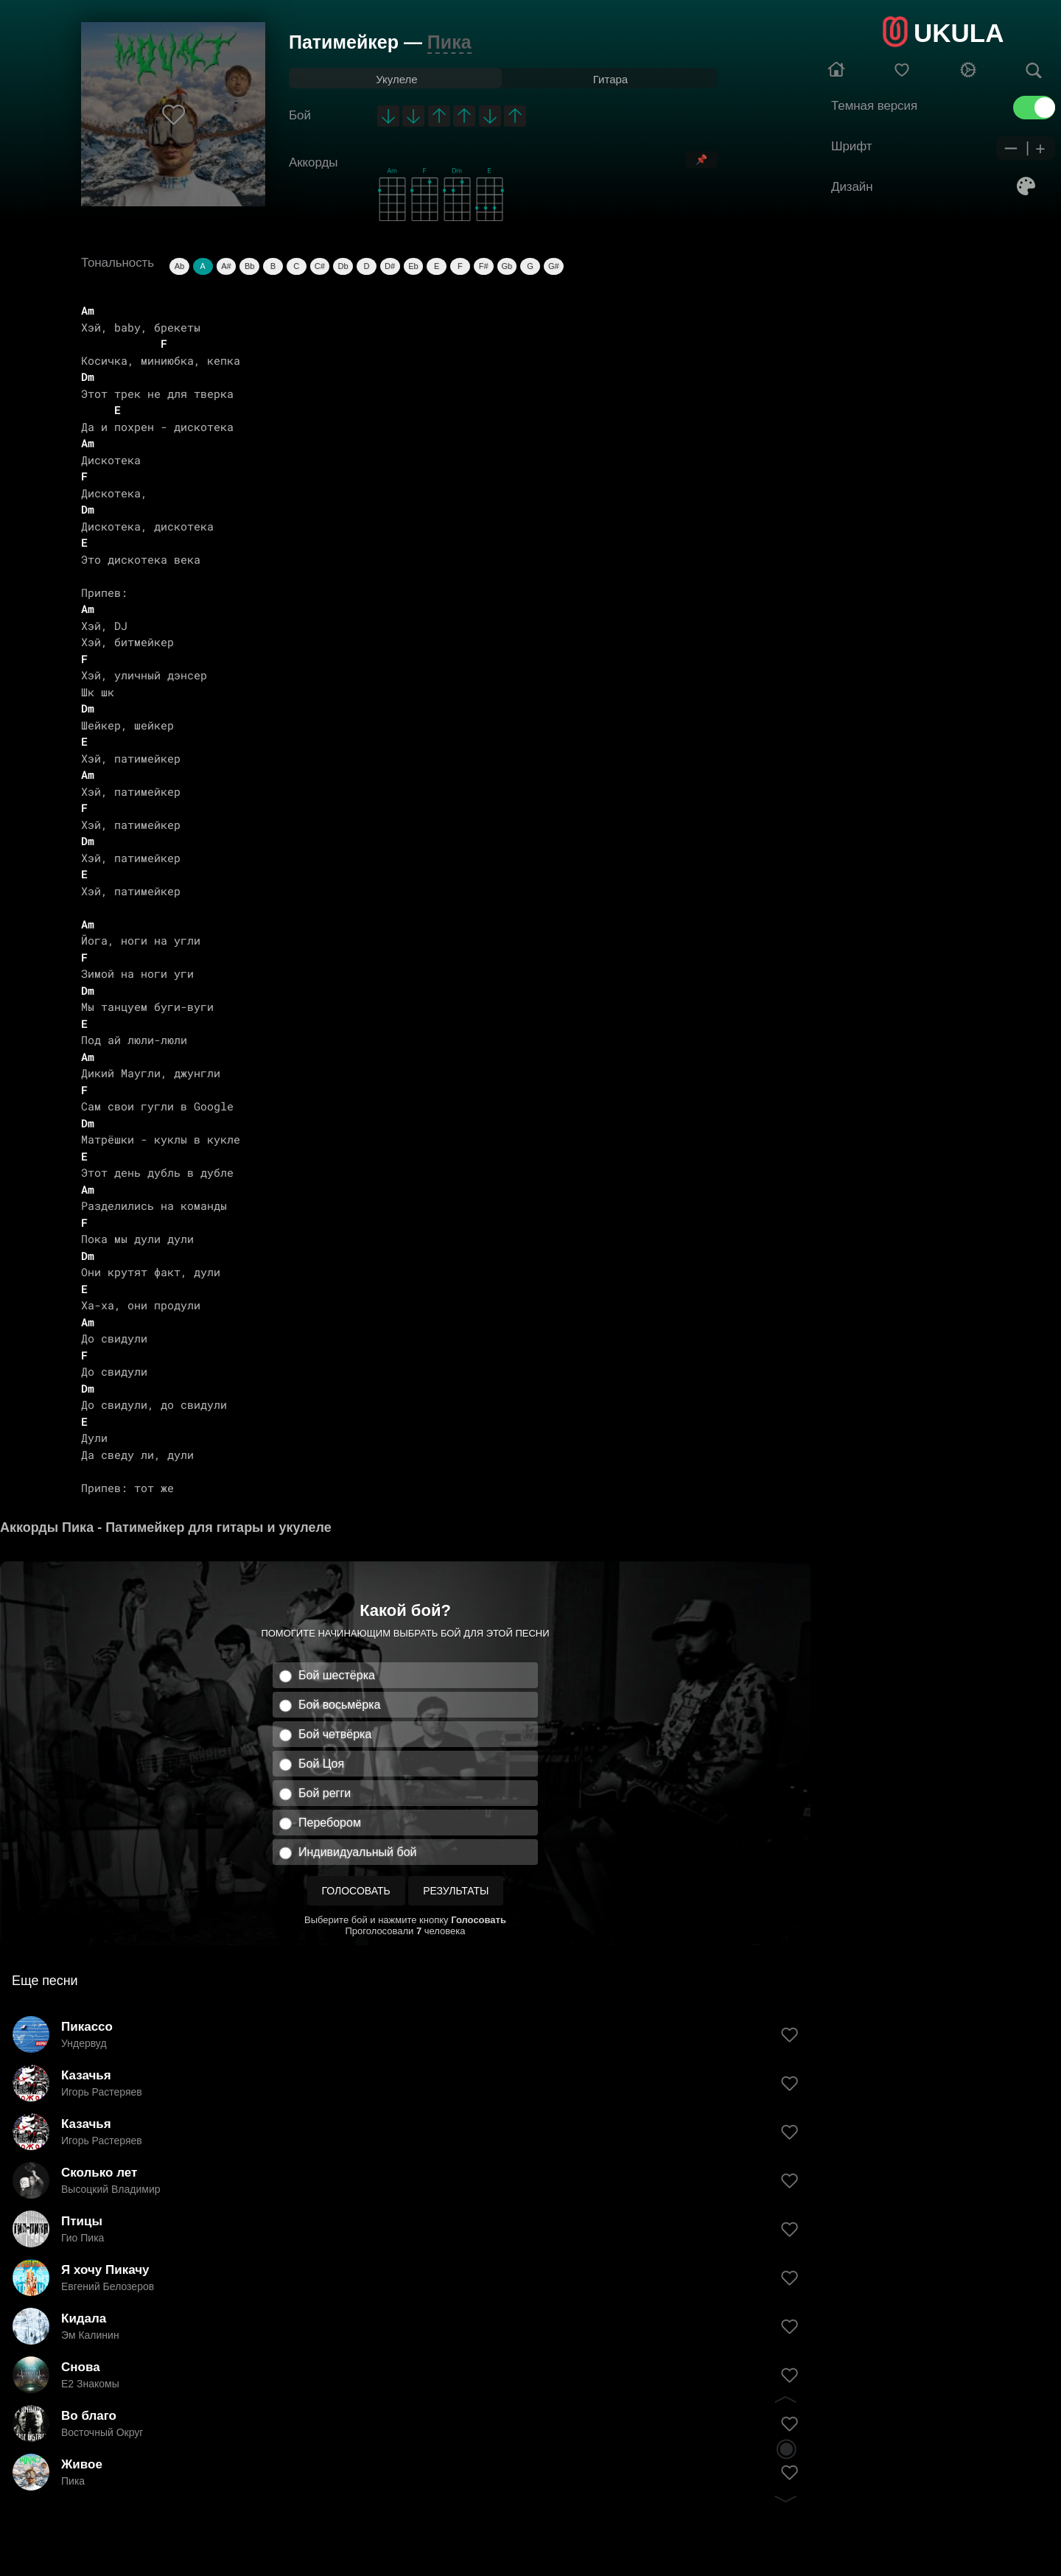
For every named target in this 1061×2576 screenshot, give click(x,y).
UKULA (959, 32)
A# (226, 266)
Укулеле (396, 79)
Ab (179, 266)
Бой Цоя (321, 1763)
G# (553, 266)
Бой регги (324, 1793)
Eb (413, 266)
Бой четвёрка (334, 1734)
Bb (249, 266)
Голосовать (356, 1891)
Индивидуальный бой (357, 1852)
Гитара (610, 79)
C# (320, 266)
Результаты (456, 1891)
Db (343, 266)
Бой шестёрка (336, 1675)
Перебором (329, 1822)
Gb (507, 266)
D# (390, 266)
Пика (449, 42)
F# (484, 266)
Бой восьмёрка (339, 1704)
